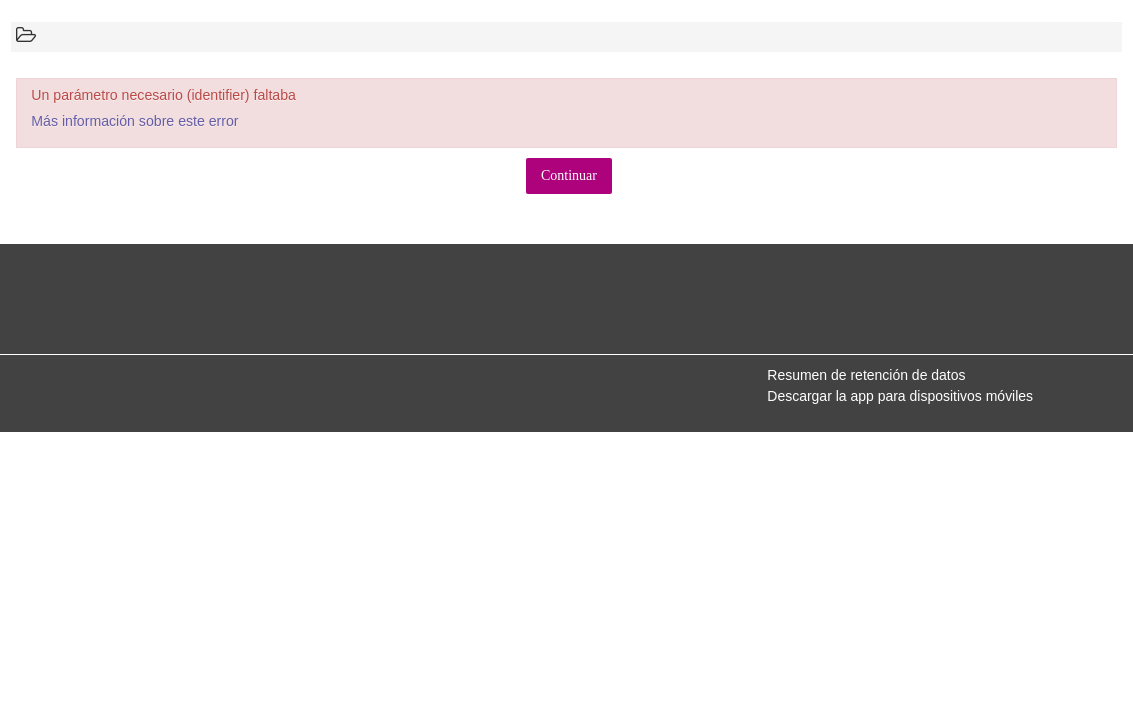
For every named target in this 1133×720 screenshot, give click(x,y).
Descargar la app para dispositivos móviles (900, 396)
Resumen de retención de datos (866, 375)
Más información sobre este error (134, 121)
